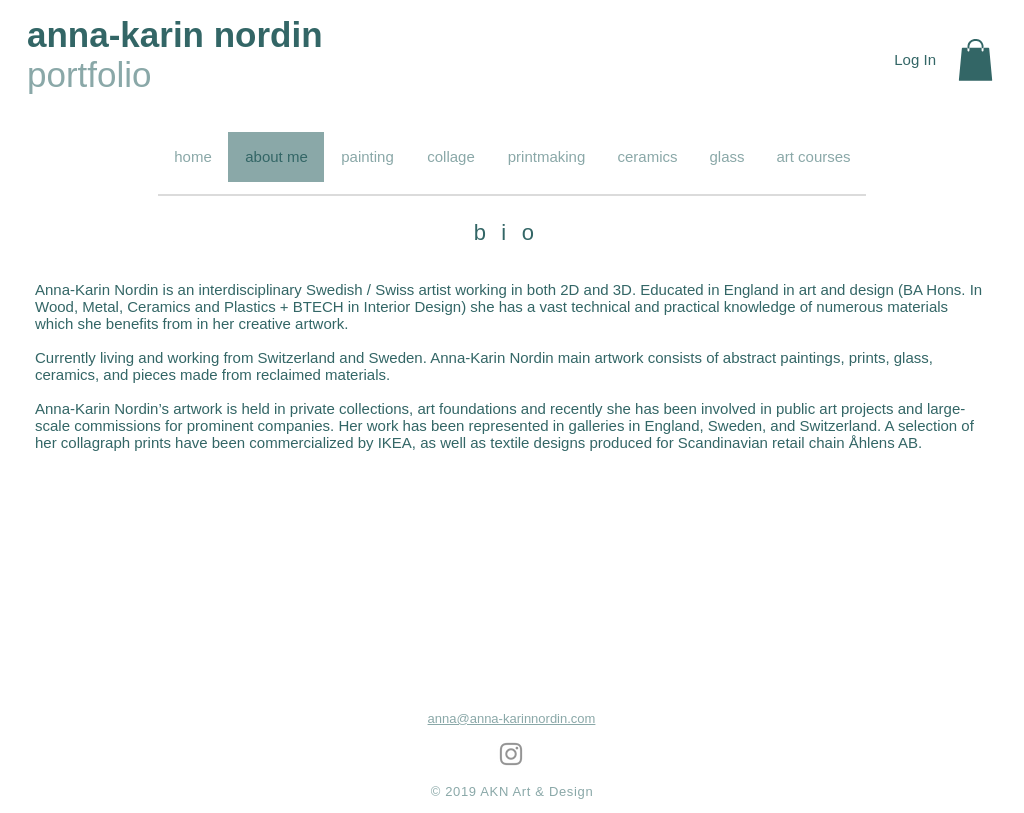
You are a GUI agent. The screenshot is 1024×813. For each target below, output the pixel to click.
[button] (975, 60)
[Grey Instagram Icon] (511, 754)
